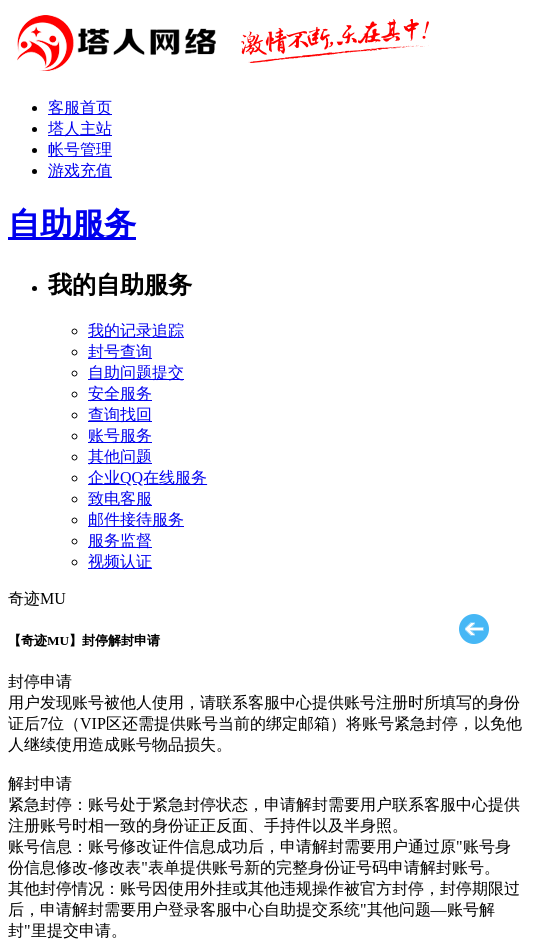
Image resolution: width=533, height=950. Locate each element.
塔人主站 (80, 128)
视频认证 (120, 561)
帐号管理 (80, 149)
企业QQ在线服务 (147, 477)
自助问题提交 (136, 372)
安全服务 (120, 393)
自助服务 (72, 224)
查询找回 (120, 414)
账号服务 (120, 435)
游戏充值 (80, 170)
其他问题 (120, 456)
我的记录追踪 (136, 330)
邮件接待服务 (136, 519)
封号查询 (120, 351)
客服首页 (80, 107)
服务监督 (120, 540)
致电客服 (120, 498)
